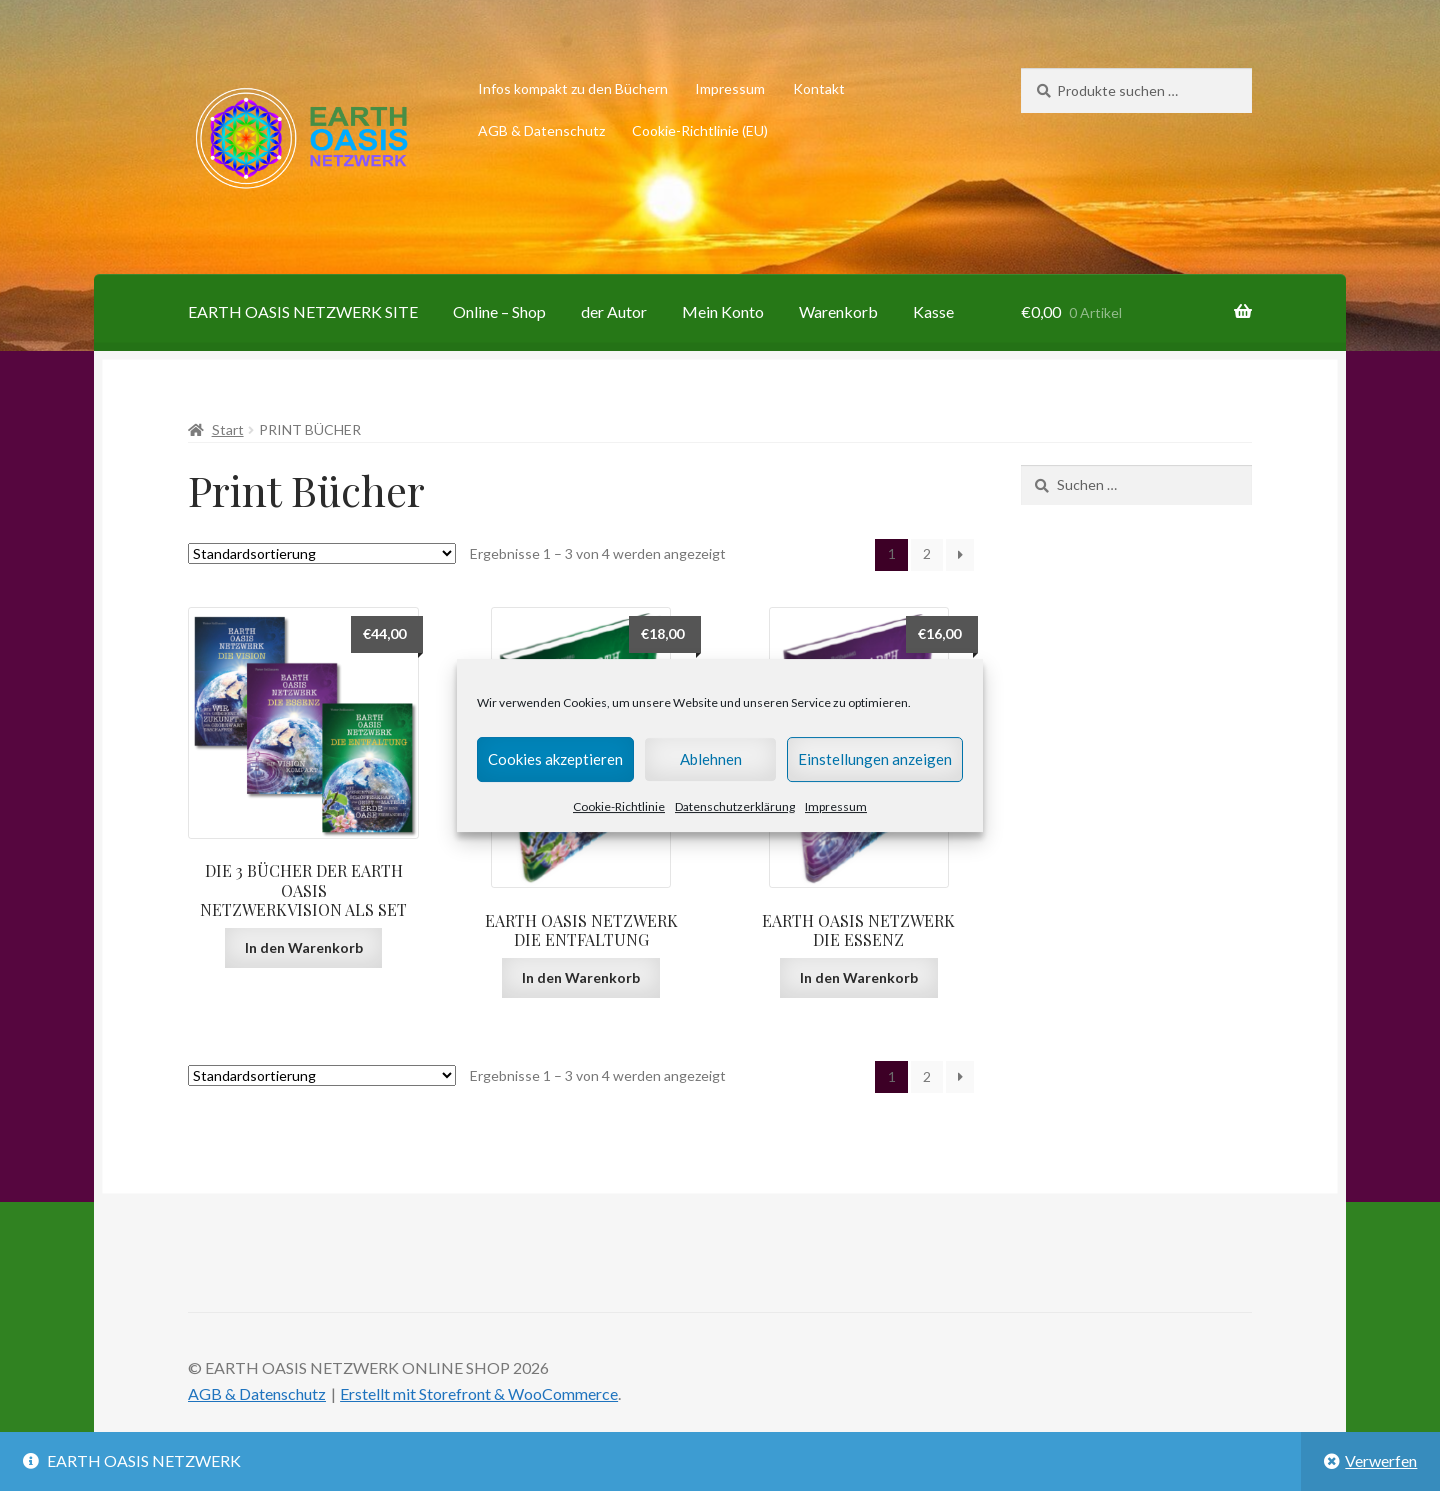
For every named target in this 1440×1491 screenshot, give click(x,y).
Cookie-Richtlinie (619, 806)
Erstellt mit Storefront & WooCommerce (479, 1393)
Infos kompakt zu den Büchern (573, 88)
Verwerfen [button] (1381, 1460)
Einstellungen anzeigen (875, 759)
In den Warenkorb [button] (304, 947)
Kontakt (819, 88)
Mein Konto (723, 311)
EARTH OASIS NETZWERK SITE (303, 311)
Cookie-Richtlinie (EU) (700, 130)
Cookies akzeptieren (555, 759)
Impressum (836, 806)
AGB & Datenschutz (541, 130)
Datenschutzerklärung (735, 806)
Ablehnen (711, 759)
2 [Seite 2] (927, 553)
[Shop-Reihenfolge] (322, 553)
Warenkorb (838, 311)
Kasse (933, 311)
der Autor (614, 311)
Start (228, 429)
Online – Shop (499, 311)
